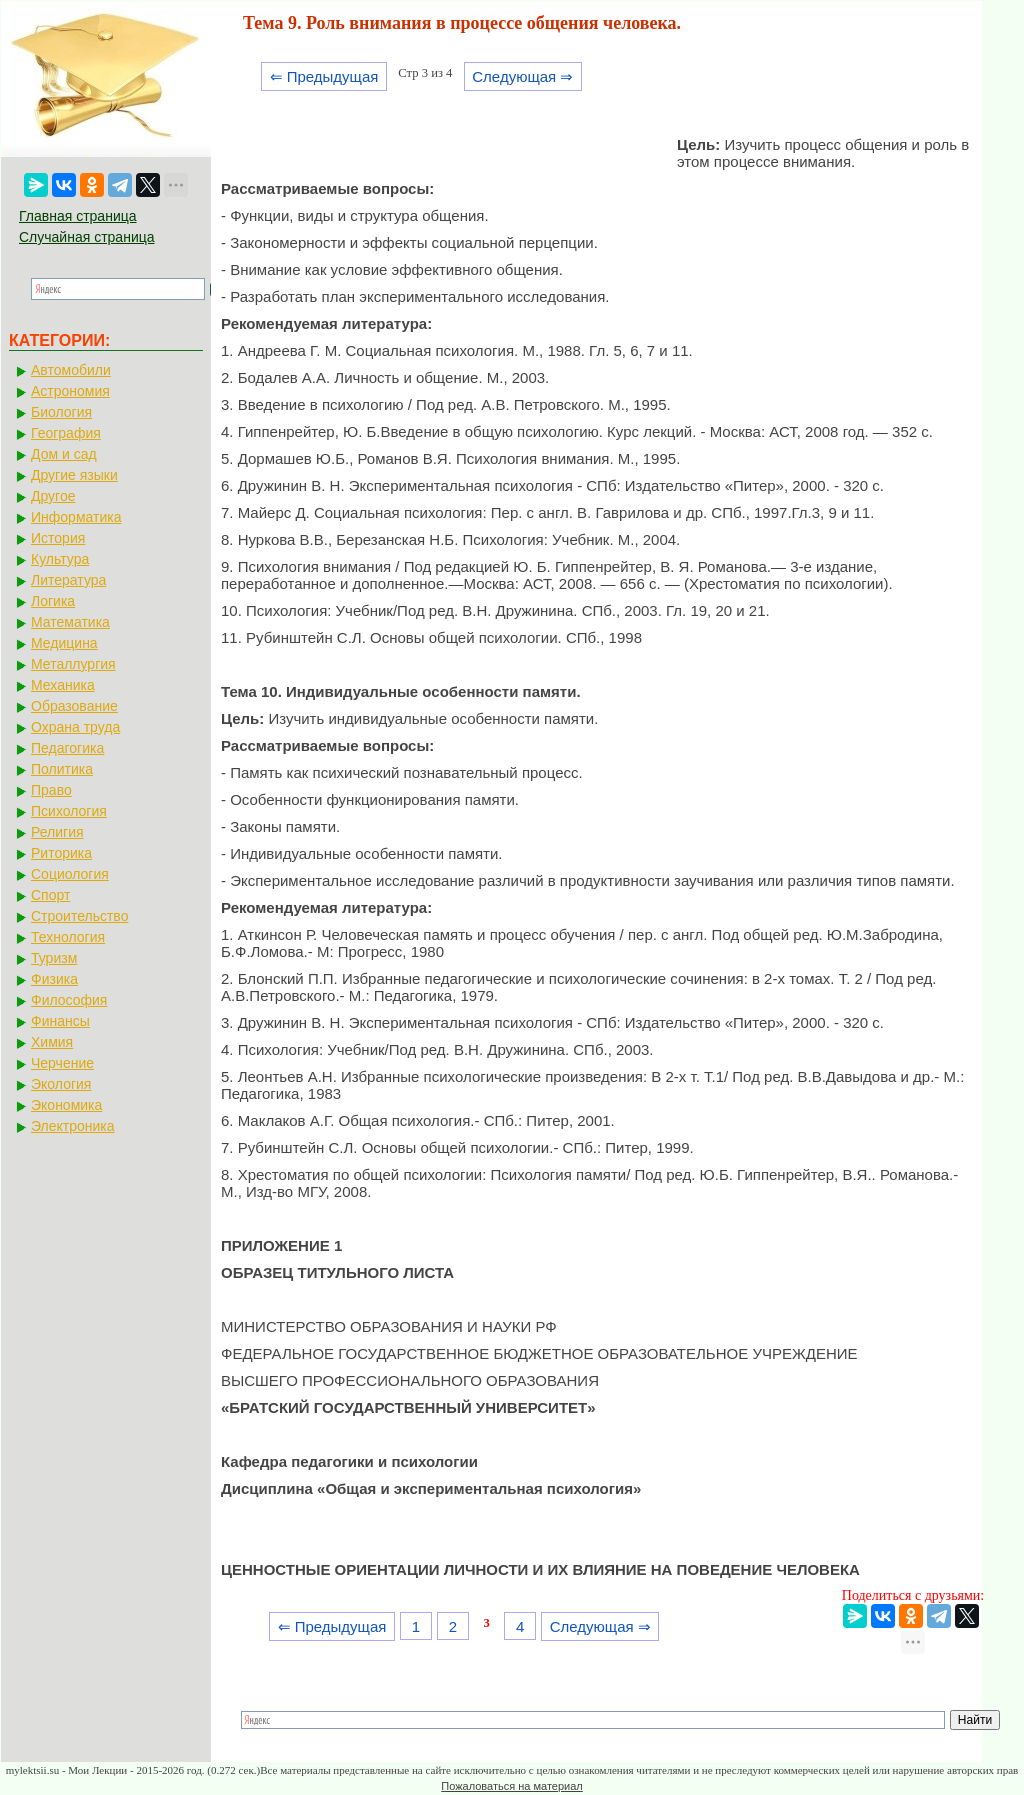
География (66, 433)
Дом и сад (64, 454)
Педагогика (67, 748)
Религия (57, 832)
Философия (69, 1000)
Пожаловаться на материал (511, 1786)
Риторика (61, 853)
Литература (68, 580)
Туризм (54, 958)
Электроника (73, 1126)
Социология (70, 874)
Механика (63, 685)
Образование (74, 706)
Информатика (76, 517)
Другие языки (74, 475)
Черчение (62, 1063)
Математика (70, 622)
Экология (61, 1084)
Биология (61, 412)
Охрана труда (75, 727)
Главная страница (78, 216)
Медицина (64, 643)
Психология (69, 811)
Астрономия (70, 391)
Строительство (79, 916)
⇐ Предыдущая (324, 76)
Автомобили (71, 370)
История (58, 538)
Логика (53, 601)
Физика (54, 979)
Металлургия (73, 664)
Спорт (50, 895)
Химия (52, 1042)
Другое (53, 496)
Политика (62, 769)
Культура (60, 559)
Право (51, 790)
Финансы (60, 1021)
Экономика (66, 1105)
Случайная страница (87, 237)
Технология (68, 937)
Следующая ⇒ (522, 76)
